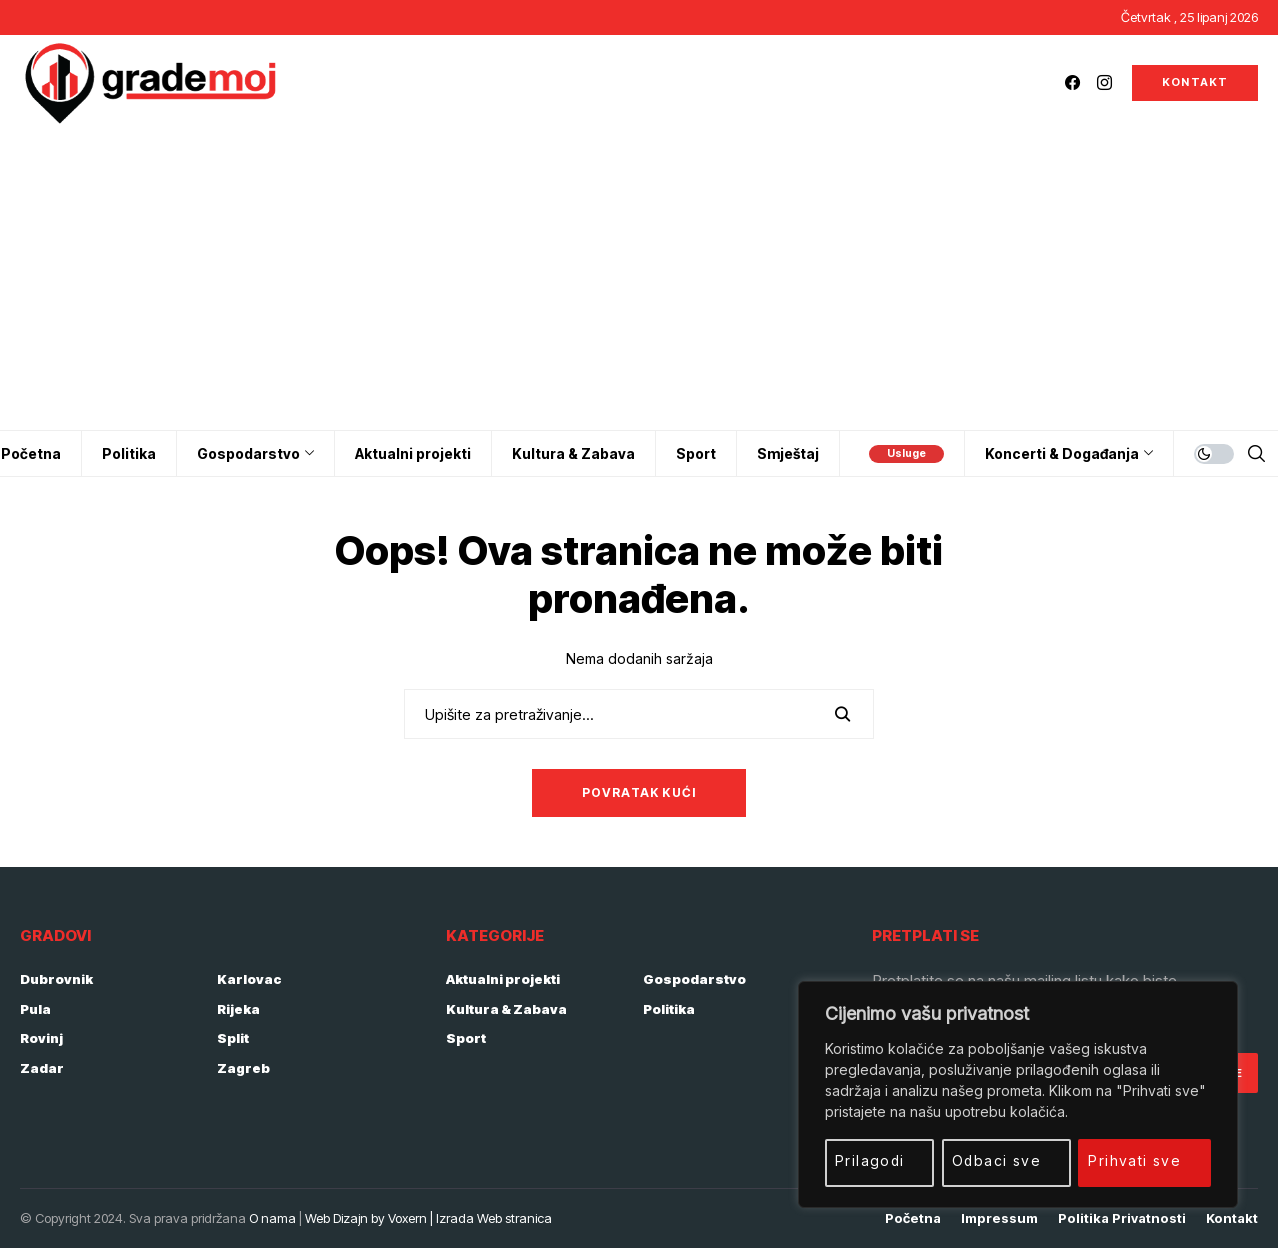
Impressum (999, 1218)
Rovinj (41, 1038)
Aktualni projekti (503, 979)
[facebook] (1072, 82)
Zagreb (243, 1068)
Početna (913, 1218)
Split (233, 1038)
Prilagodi (870, 1160)
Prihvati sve (1135, 1160)
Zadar (42, 1068)
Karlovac (249, 979)
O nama (272, 1218)
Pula (35, 1009)
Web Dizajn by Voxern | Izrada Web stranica (428, 1218)
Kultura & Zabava (506, 1009)
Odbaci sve (997, 1160)
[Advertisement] (639, 280)
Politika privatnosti (1122, 1218)
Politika (669, 1009)
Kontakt (1232, 1218)
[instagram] (1104, 82)
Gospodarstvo (694, 979)
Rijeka (238, 1009)
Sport (466, 1038)
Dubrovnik (56, 979)
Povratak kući (639, 792)
